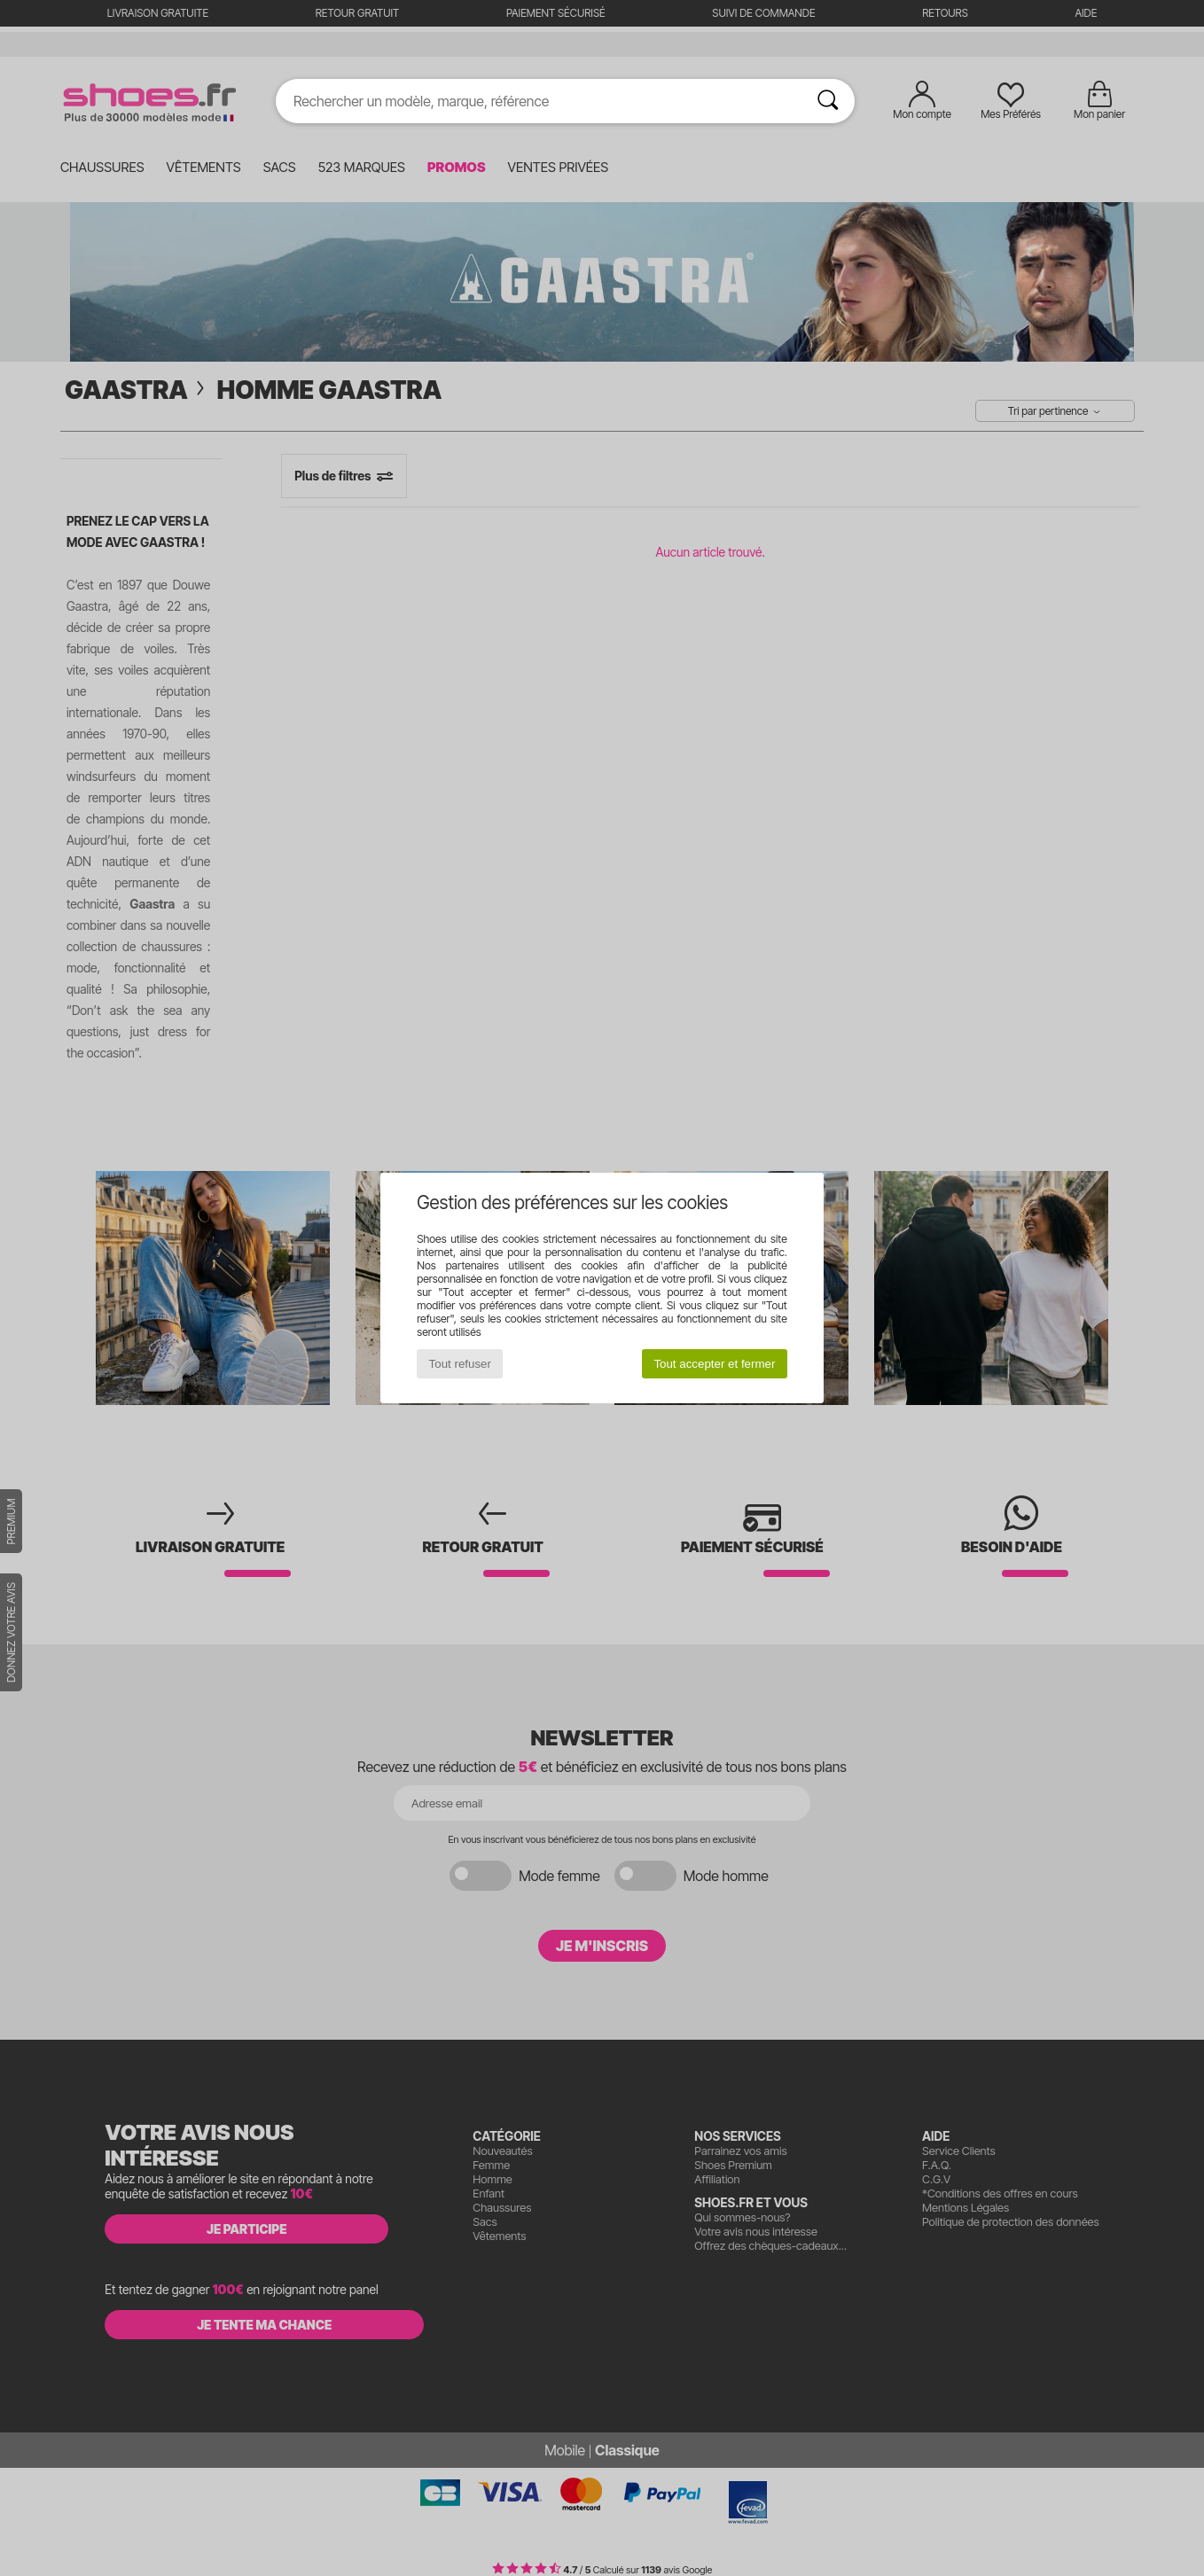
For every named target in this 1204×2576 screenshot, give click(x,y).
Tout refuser (460, 1363)
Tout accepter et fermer (714, 1363)
